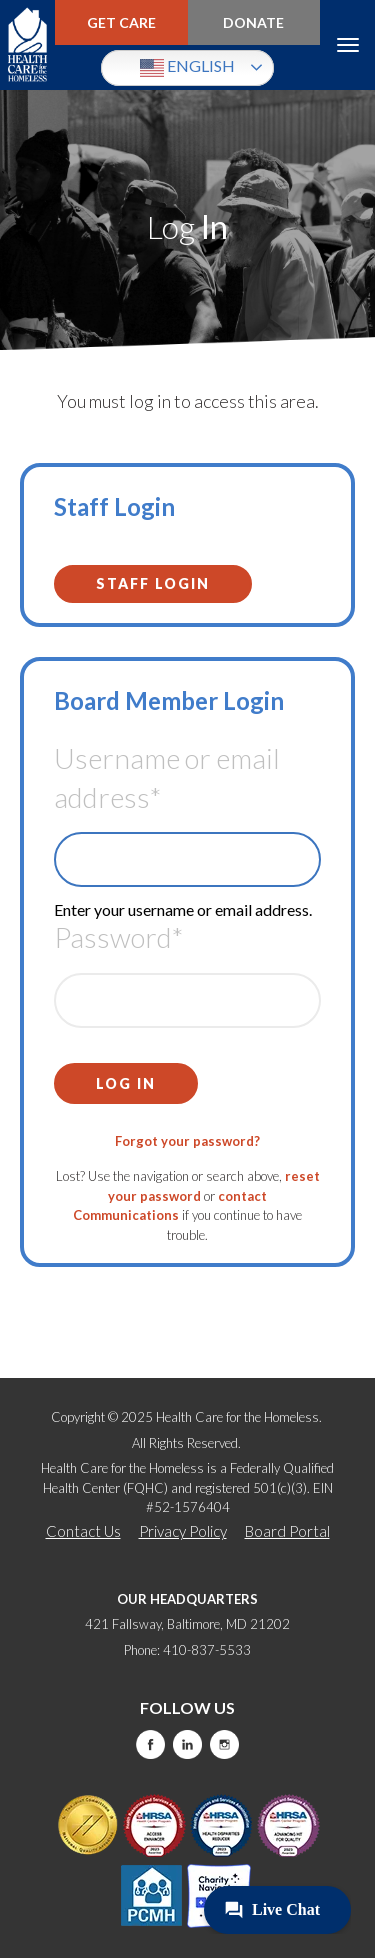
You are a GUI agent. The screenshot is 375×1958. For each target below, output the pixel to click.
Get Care (121, 22)
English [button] (187, 68)
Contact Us (83, 1531)
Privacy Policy (183, 1531)
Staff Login (153, 583)
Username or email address (167, 777)
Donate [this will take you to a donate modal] (253, 22)
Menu (347, 45)
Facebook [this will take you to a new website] (150, 1744)
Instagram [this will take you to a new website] (224, 1744)
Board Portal (287, 1531)
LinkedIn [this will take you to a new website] (187, 1744)
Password (118, 937)
